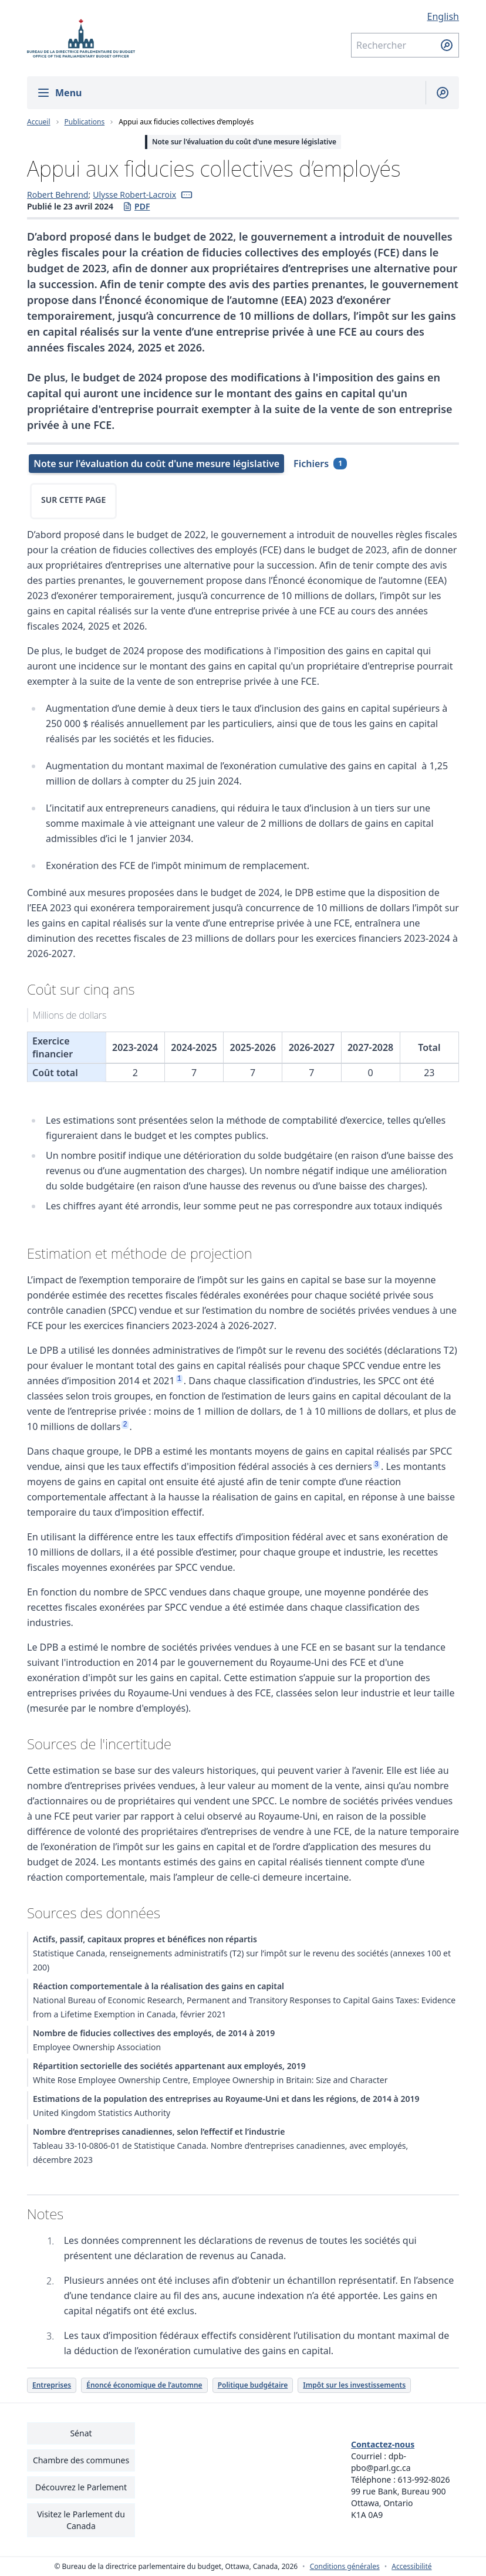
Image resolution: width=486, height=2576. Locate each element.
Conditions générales (345, 2566)
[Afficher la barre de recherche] (438, 92)
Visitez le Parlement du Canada (81, 2520)
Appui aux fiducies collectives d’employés (186, 122)
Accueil (38, 122)
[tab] (154, 463)
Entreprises (51, 2385)
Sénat (81, 2433)
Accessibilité (411, 2566)
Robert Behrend (57, 194)
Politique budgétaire (253, 2385)
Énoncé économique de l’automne (144, 2385)
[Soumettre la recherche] (446, 45)
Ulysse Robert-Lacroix (134, 194)
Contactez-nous (382, 2444)
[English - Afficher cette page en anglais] (405, 16)
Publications (85, 122)
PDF (136, 206)
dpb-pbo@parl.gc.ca (381, 2461)
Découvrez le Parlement (81, 2487)
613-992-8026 (424, 2479)
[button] (187, 195)
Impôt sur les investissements (354, 2385)
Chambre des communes (81, 2460)
